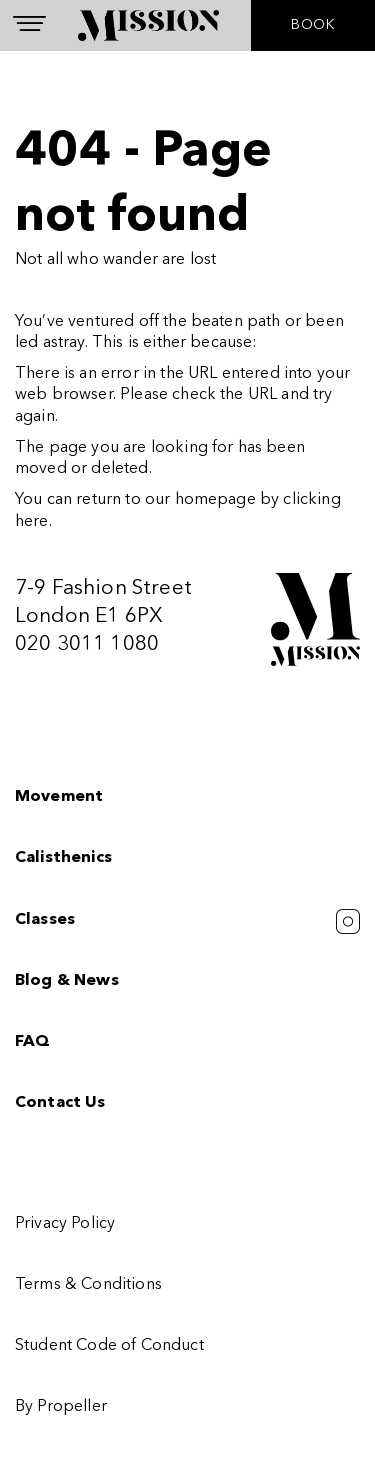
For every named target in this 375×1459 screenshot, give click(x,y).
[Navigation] (29, 23)
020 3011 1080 (87, 644)
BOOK (313, 25)
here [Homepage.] (32, 522)
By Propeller (61, 1407)
